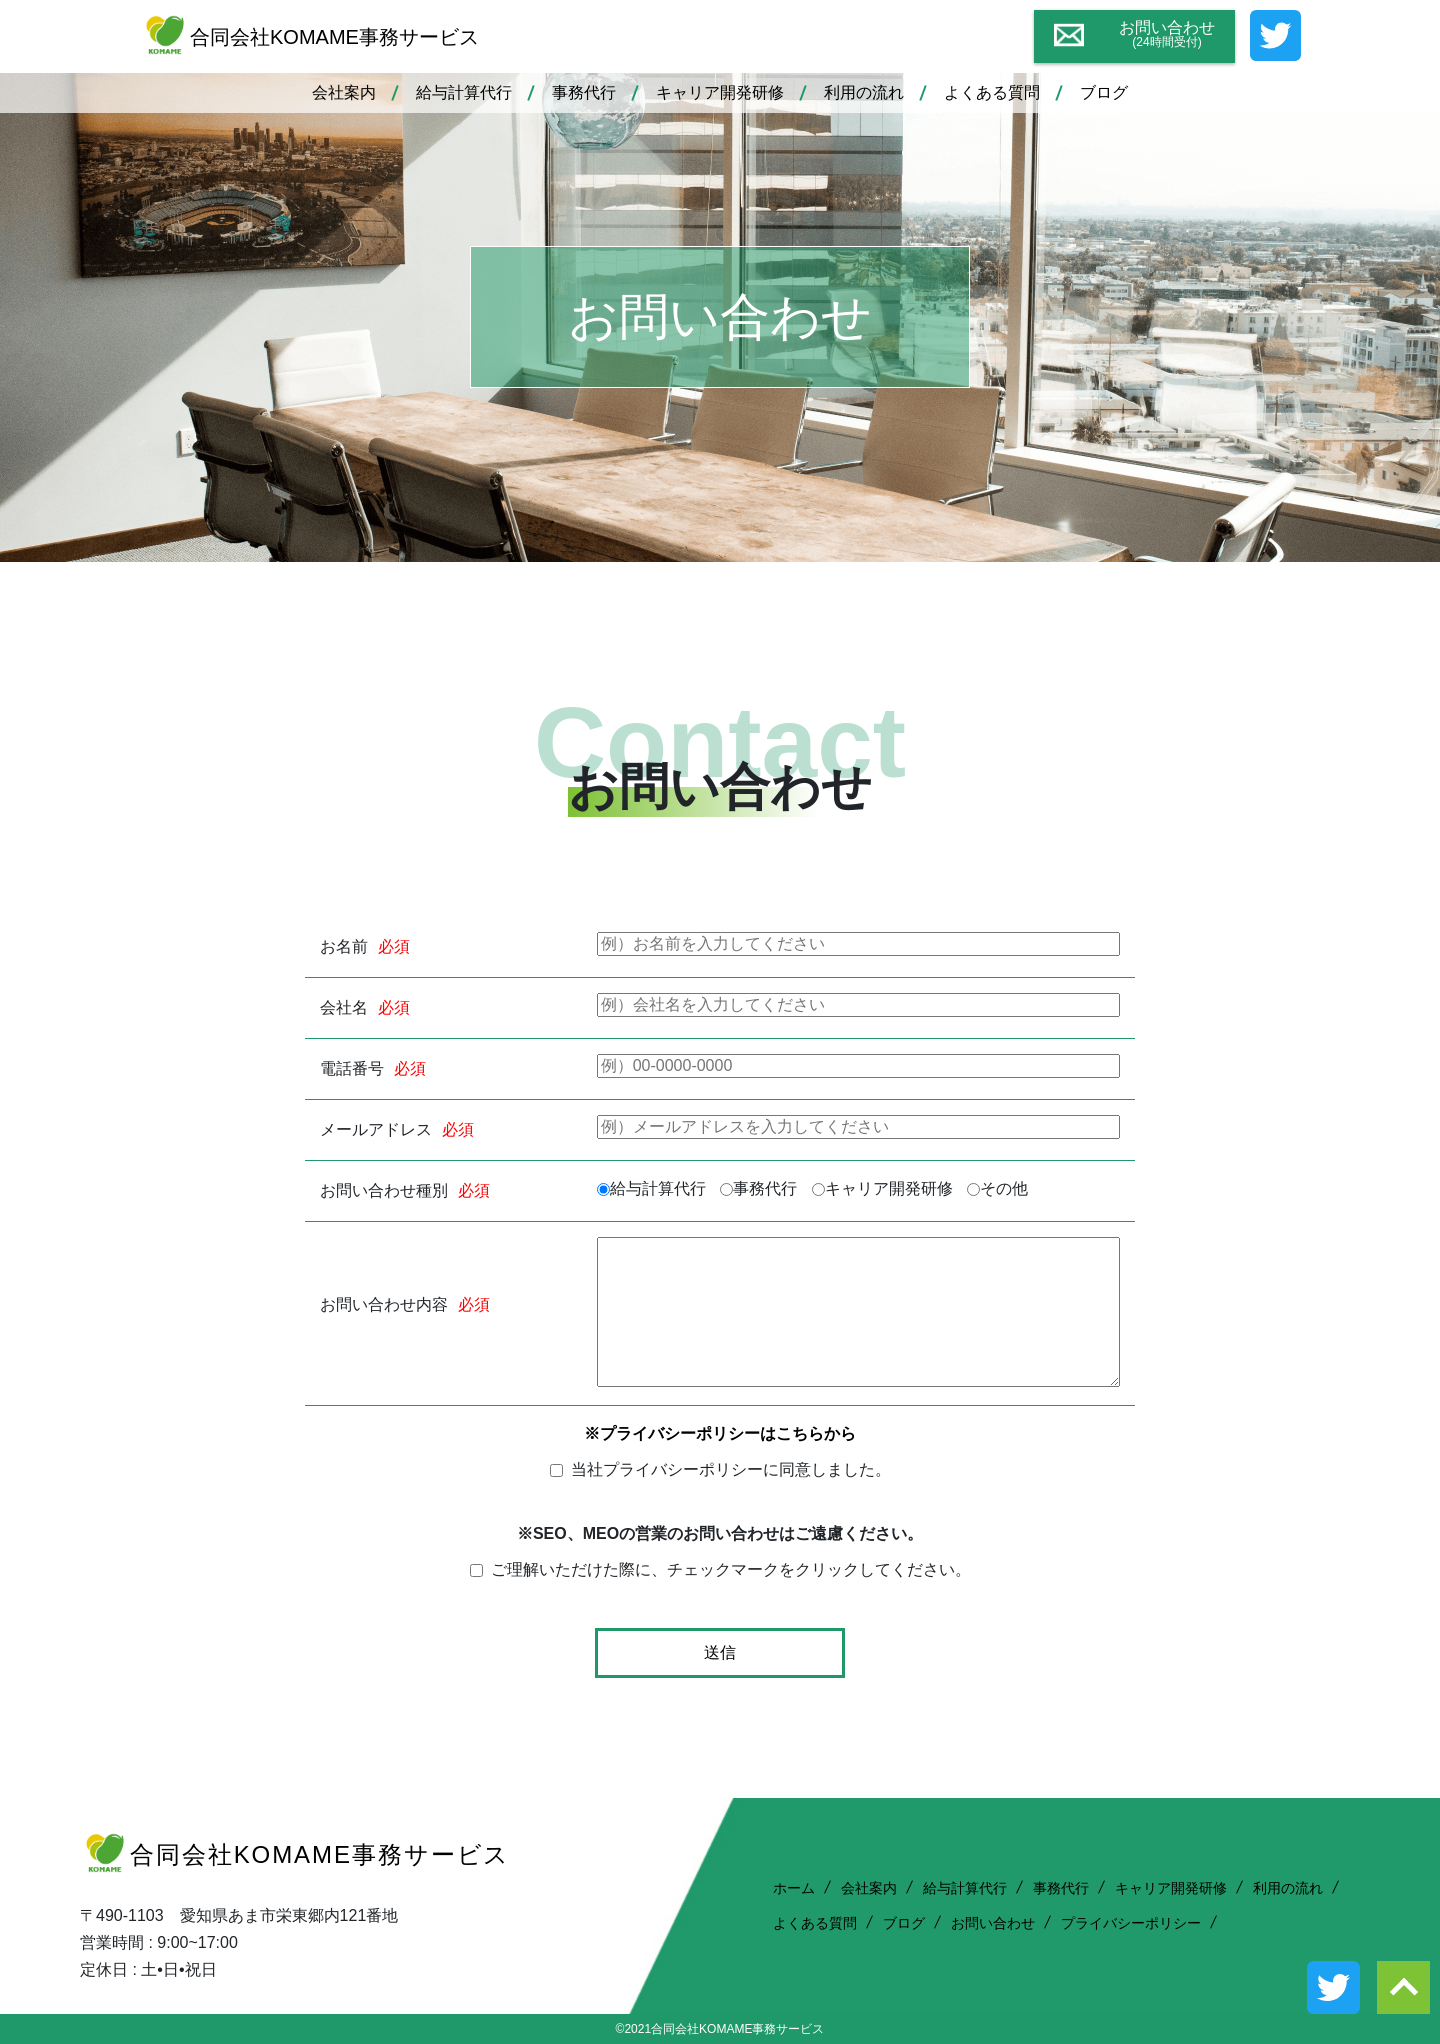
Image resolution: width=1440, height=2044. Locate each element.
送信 (720, 1652)
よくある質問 (992, 92)
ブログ (1104, 92)
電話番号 (352, 1069)
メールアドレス (376, 1130)
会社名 (344, 1008)
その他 (1004, 1189)
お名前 (344, 947)
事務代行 (584, 92)
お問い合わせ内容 (384, 1305)
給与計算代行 (464, 92)
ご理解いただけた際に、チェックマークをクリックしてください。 (731, 1570)
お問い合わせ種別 (384, 1191)
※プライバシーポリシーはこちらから (720, 1433)
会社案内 (344, 92)
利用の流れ (864, 92)
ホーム (794, 1888)
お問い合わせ (993, 1923)
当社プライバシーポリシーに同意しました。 (731, 1470)
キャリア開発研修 (720, 92)
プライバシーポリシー (1131, 1923)
